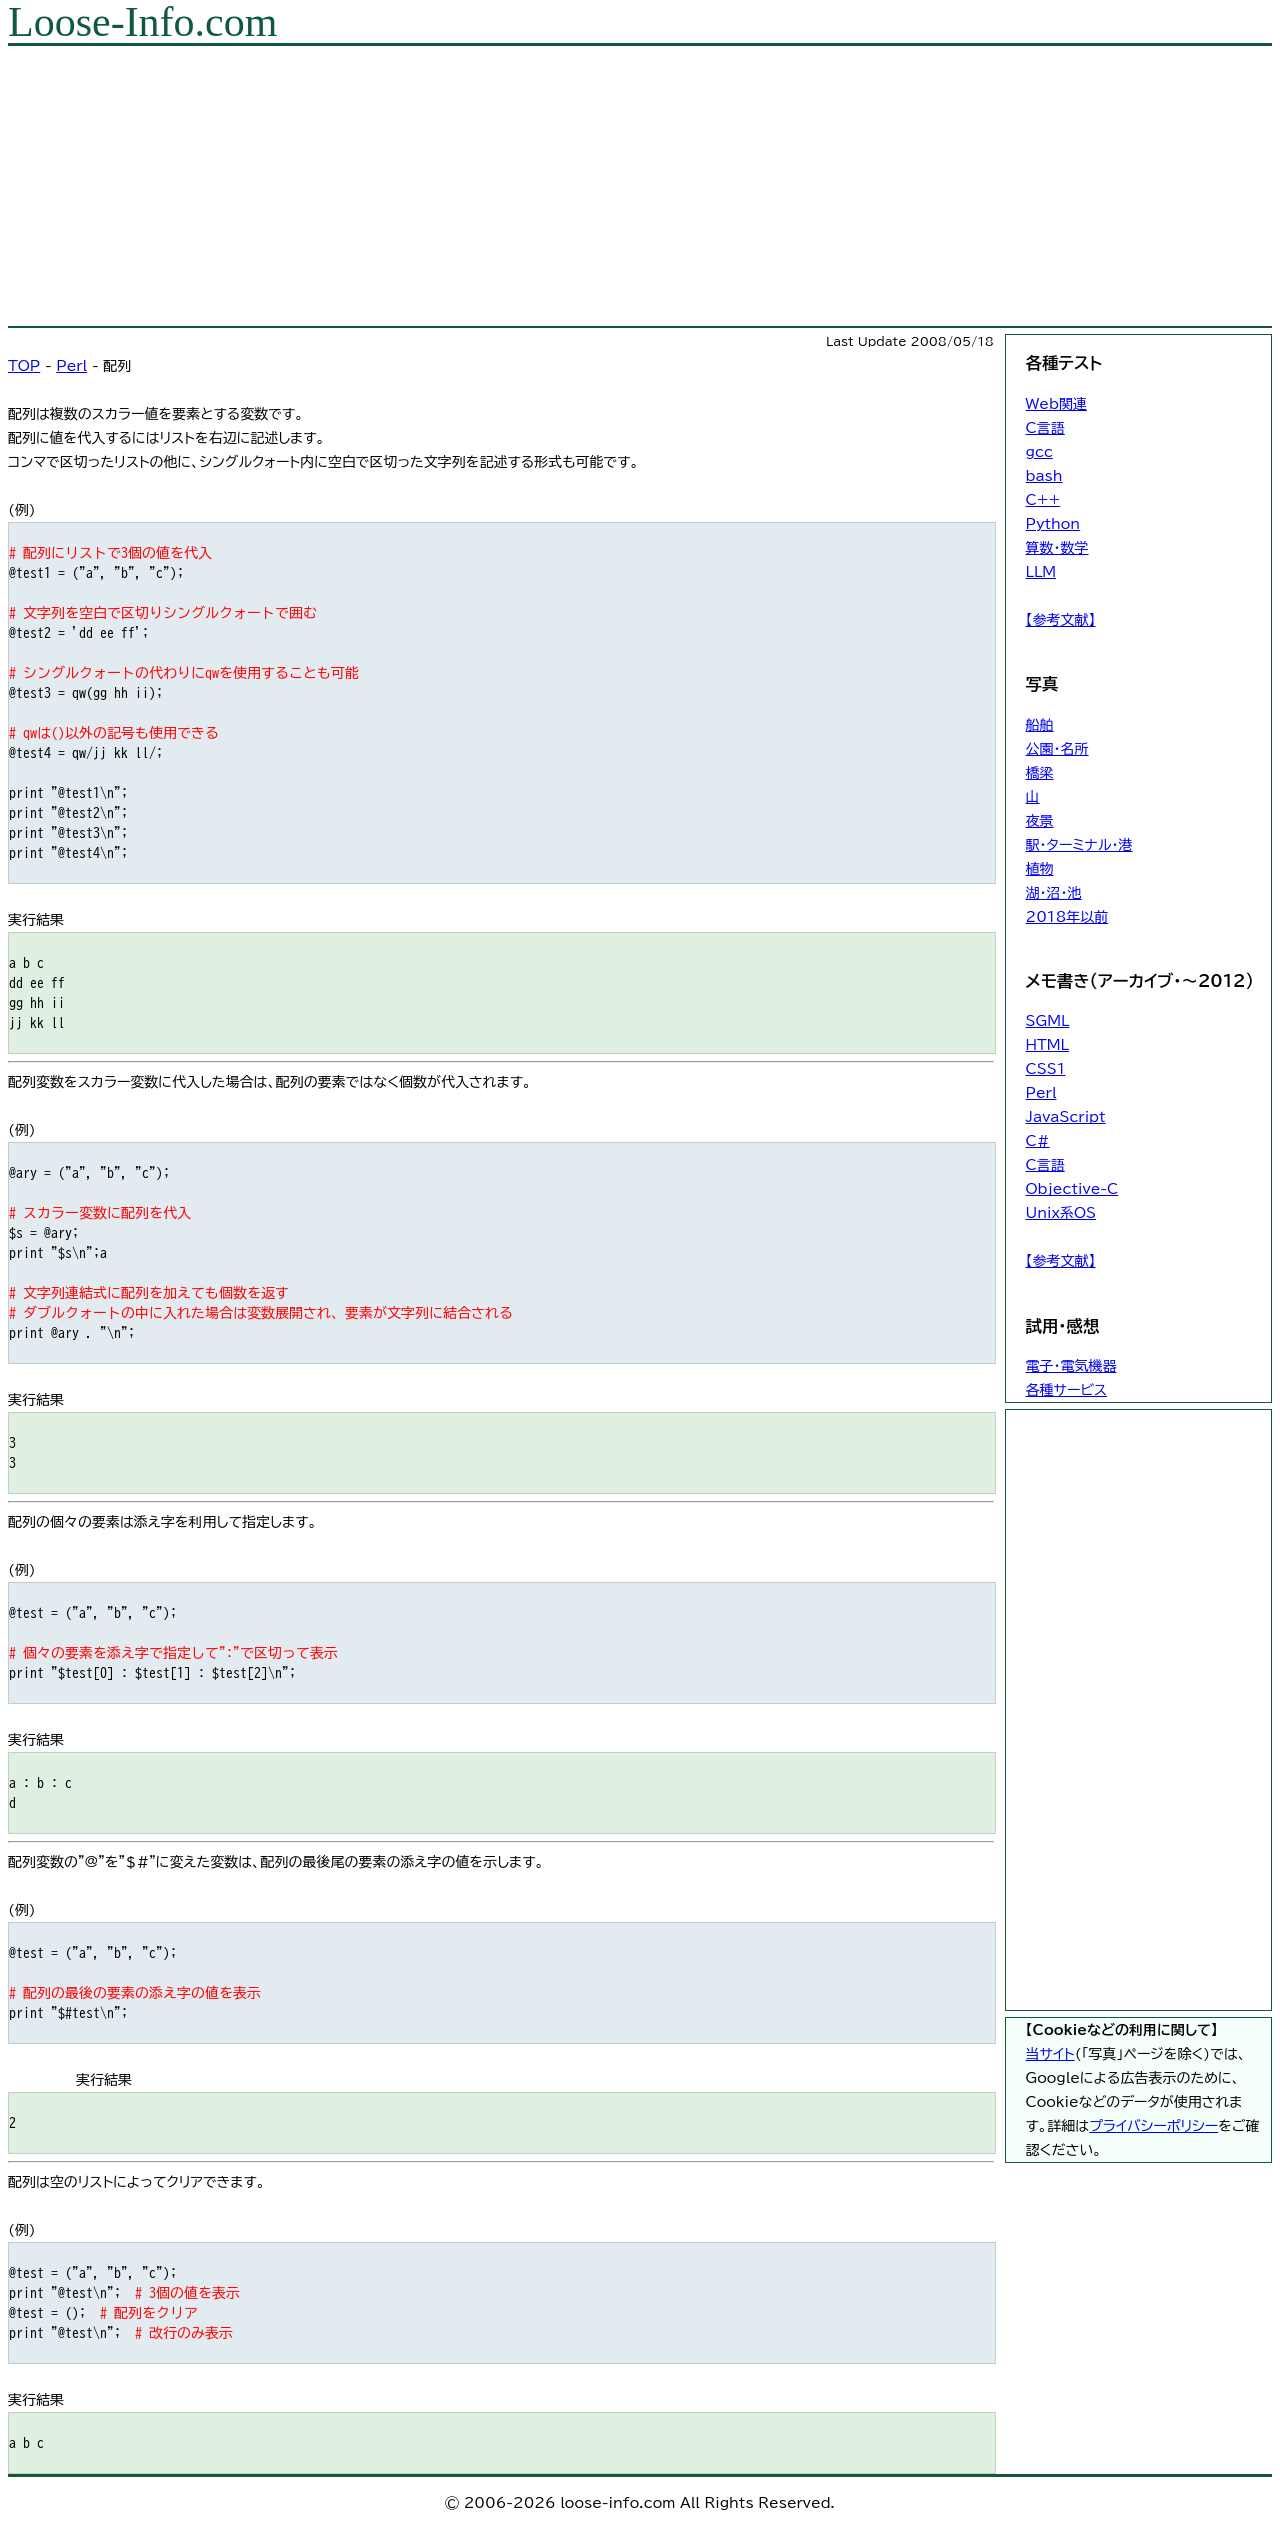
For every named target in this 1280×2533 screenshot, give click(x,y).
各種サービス (1066, 1390)
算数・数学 (1057, 548)
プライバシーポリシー (1153, 2126)
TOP (24, 366)
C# (1038, 1141)
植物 (1040, 869)
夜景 (1040, 821)
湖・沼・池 (1054, 893)
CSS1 (1046, 1069)
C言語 (1045, 428)
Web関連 (1056, 404)
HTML (1047, 1045)
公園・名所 (1057, 749)
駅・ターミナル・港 (1079, 845)
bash (1044, 476)
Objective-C (1072, 1189)
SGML (1048, 1021)
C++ (1043, 500)
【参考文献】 (1061, 620)
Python (1053, 524)
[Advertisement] (608, 186)
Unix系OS (1061, 1213)
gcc (1039, 452)
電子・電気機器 (1071, 1366)
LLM (1041, 572)
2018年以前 (1067, 917)
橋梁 (1040, 773)
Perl (71, 366)
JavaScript (1066, 1117)
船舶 (1040, 725)
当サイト (1050, 2054)
